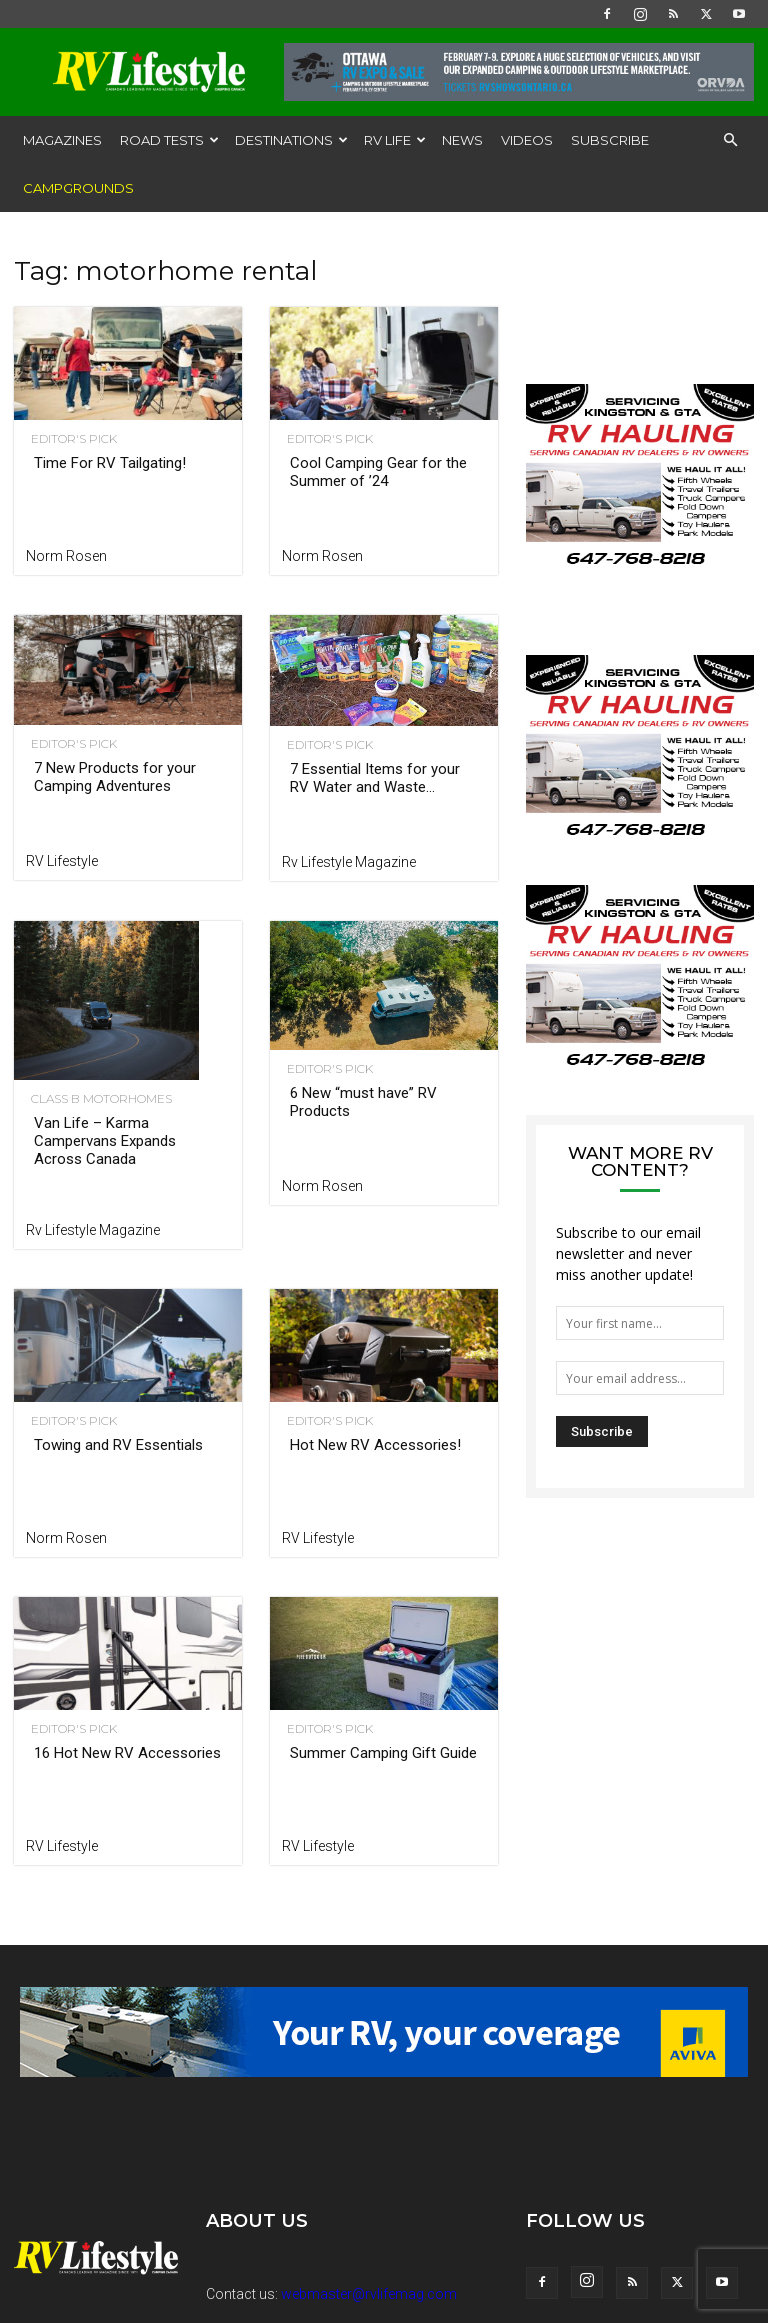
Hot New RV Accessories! (375, 1445)
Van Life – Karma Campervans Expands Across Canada (105, 1141)
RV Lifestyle (62, 861)
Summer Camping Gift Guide (383, 1753)
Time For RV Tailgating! (110, 463)
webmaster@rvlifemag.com (369, 2294)
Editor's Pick (69, 439)
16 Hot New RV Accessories (127, 1753)
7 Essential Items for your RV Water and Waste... (375, 778)
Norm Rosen (66, 556)
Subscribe (610, 140)
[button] (730, 140)
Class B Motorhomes (96, 1099)
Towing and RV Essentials (118, 1445)
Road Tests (169, 140)
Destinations (291, 140)
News (462, 140)
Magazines (62, 140)
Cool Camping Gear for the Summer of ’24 (378, 472)
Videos (527, 140)
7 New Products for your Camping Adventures (115, 777)
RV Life (395, 140)
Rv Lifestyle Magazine (349, 862)
